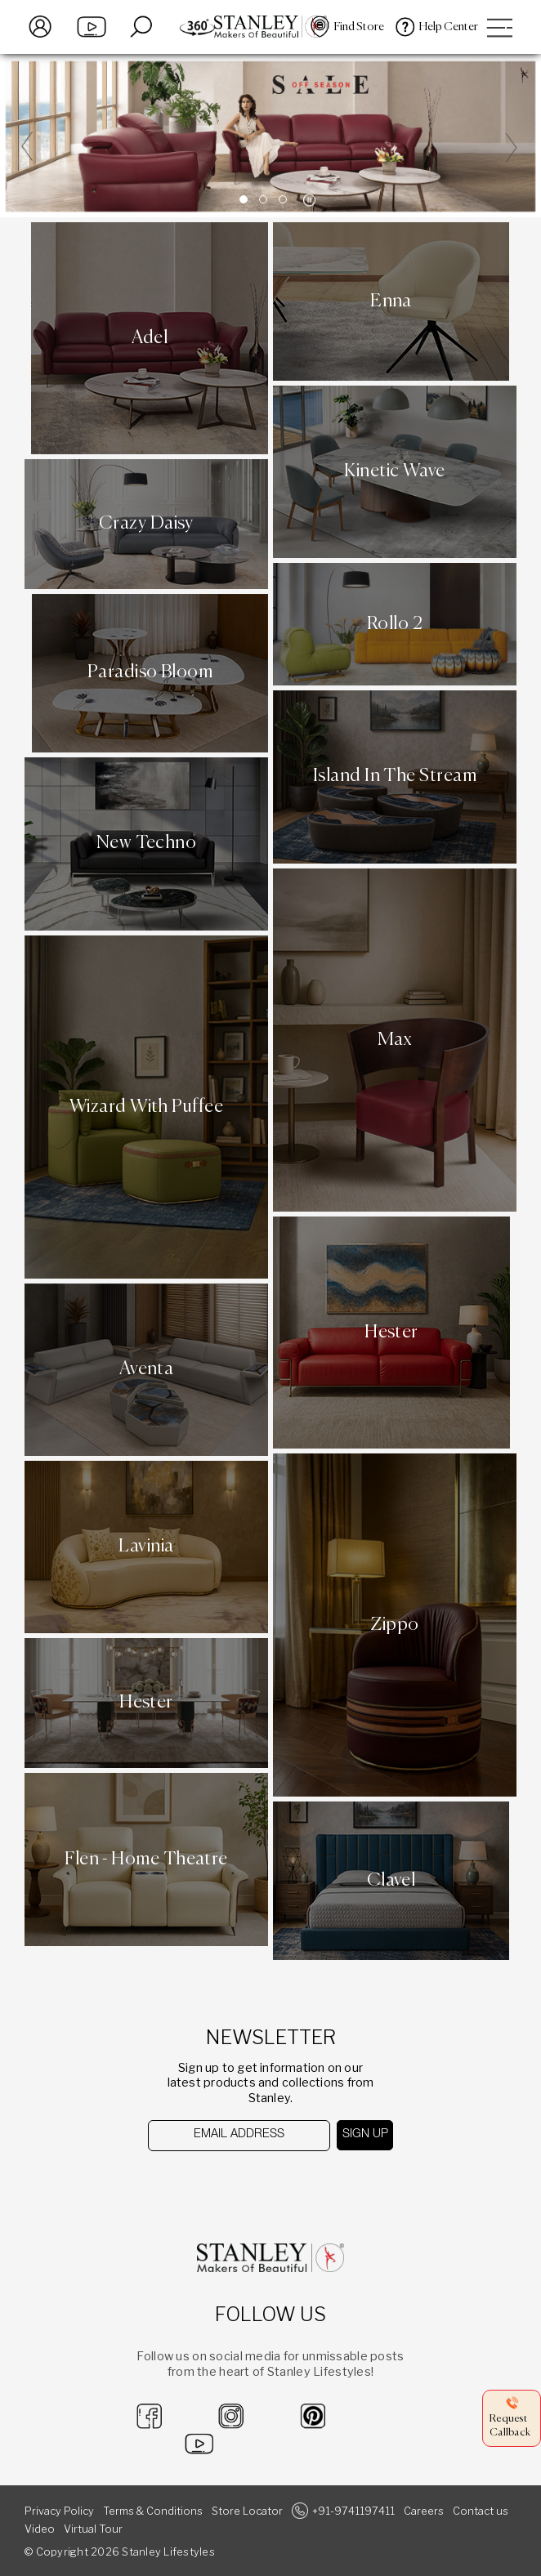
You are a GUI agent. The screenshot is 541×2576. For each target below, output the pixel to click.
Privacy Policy (59, 2511)
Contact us (480, 2511)
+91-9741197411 (353, 2511)
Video (40, 2529)
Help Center (448, 27)
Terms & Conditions (153, 2511)
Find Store (359, 27)
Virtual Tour (93, 2529)
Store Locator (247, 2511)
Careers (424, 2511)
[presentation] (232, 2182)
